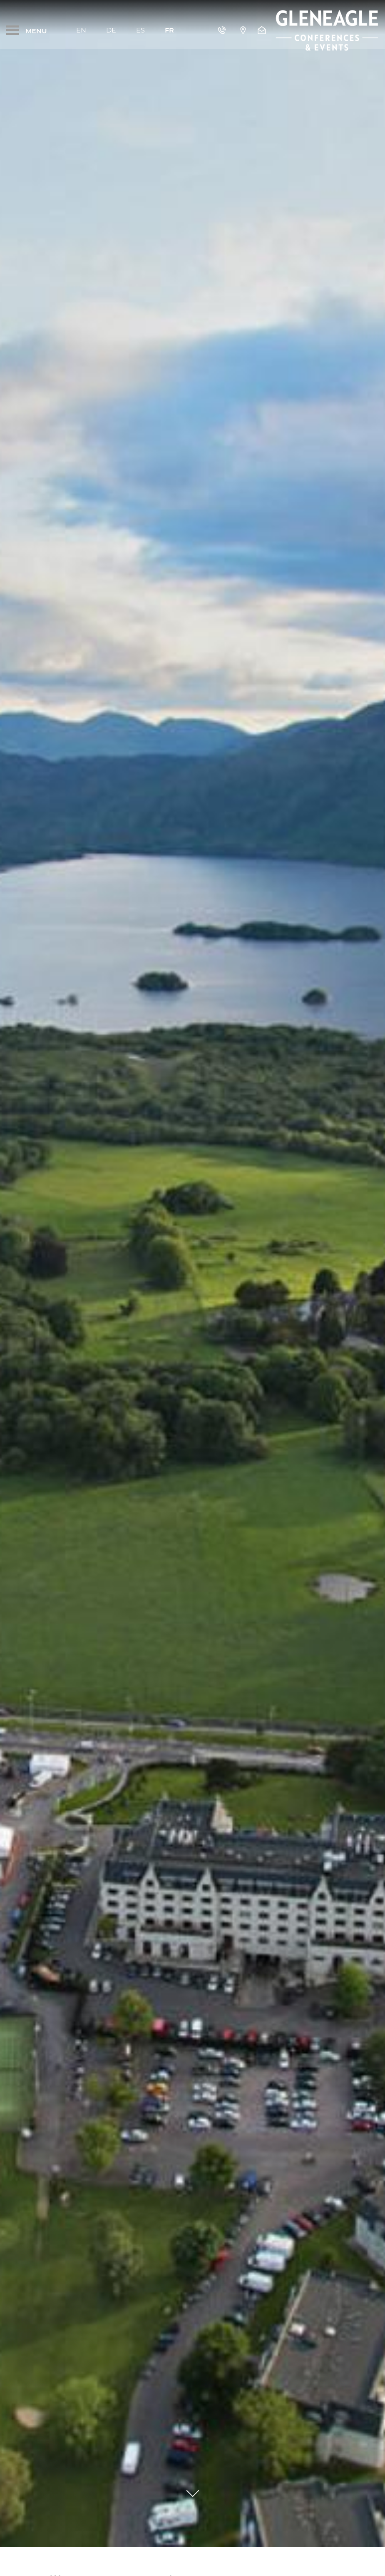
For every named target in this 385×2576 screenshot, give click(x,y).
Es (140, 30)
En (81, 30)
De (111, 30)
